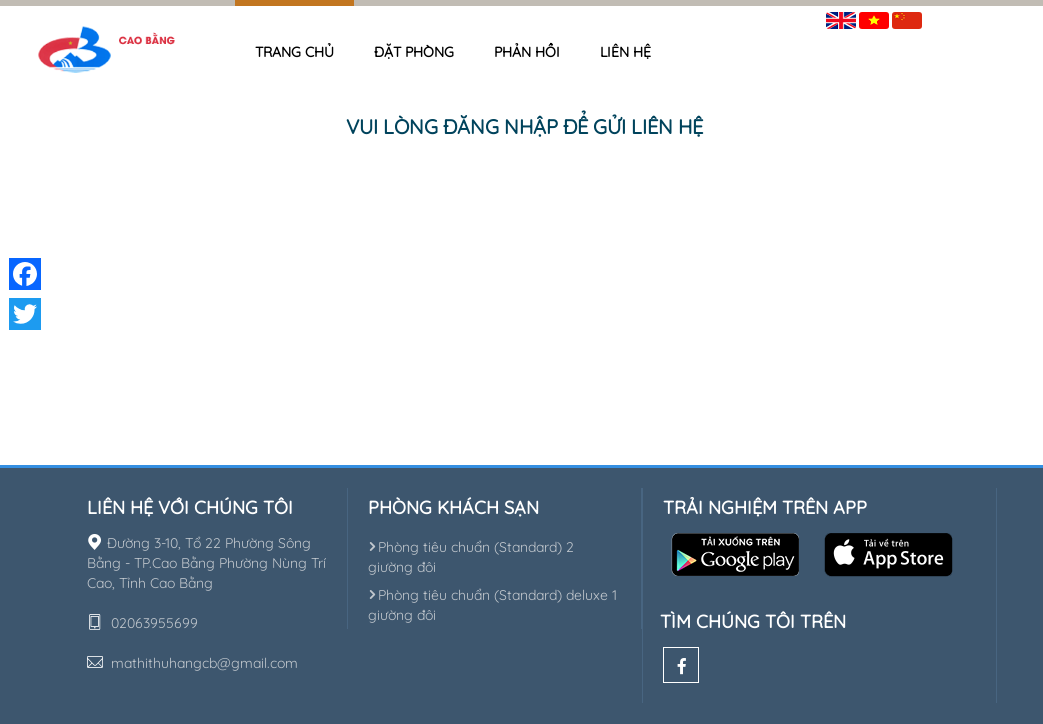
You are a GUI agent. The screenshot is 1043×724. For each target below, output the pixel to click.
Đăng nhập (972, 16)
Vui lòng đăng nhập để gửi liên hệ (524, 126)
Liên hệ (625, 52)
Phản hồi (527, 52)
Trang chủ (294, 52)
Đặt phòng (414, 52)
